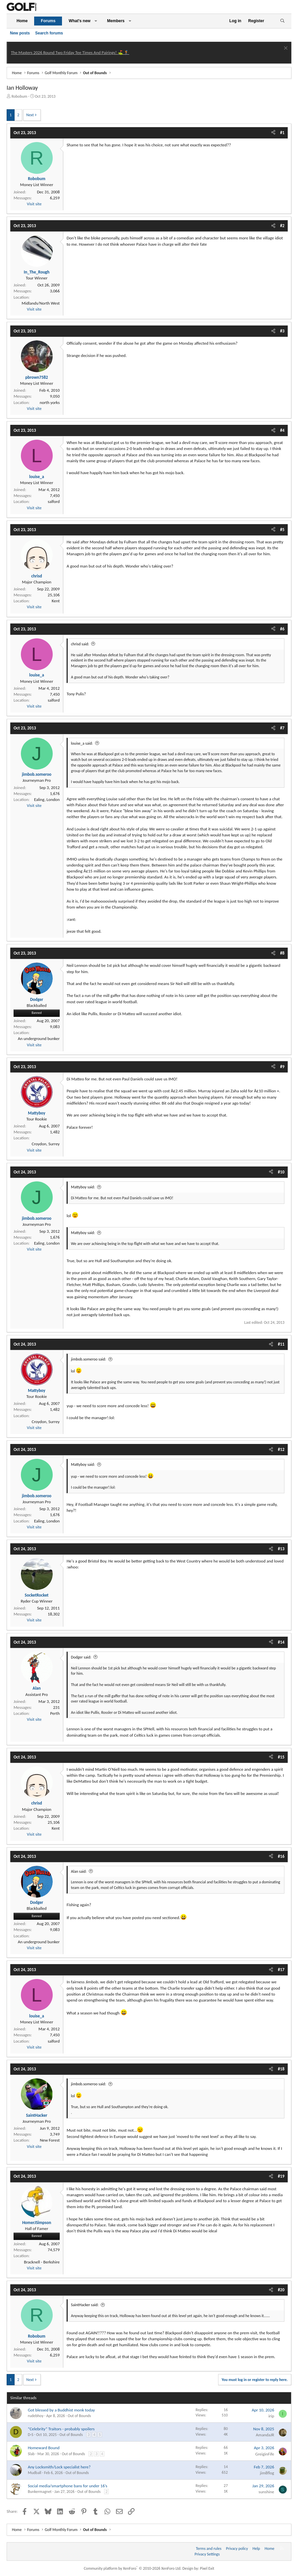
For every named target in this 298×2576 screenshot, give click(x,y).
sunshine (266, 2491)
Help (256, 2548)
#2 (282, 225)
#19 (281, 2176)
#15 (281, 1757)
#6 (282, 628)
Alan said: (79, 1871)
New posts (20, 33)
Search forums (49, 33)
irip (271, 2415)
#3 (282, 330)
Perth (55, 1713)
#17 (281, 1969)
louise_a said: (82, 743)
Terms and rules (208, 2548)
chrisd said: (80, 644)
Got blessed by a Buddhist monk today (61, 2409)
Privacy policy (237, 2548)
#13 (281, 1548)
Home (22, 21)
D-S (30, 2434)
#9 (282, 1066)
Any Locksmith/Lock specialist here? (59, 2466)
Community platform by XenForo (133, 2568)
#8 (282, 953)
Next (30, 115)
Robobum (19, 96)
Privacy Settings (207, 2554)
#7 (282, 727)
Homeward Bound (44, 2447)
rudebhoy (35, 2415)
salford (54, 501)
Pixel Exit (207, 2568)
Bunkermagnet (40, 2491)
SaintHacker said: (84, 2305)
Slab (31, 2454)
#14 (281, 1642)
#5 (282, 529)
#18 (281, 2068)
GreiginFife (264, 2454)
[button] (95, 21)
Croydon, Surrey (46, 1143)
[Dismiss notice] (285, 48)
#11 (281, 1344)
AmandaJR (265, 2434)
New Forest (50, 2140)
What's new (79, 21)
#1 (282, 132)
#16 (281, 1856)
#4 (282, 430)
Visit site (34, 203)
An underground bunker (39, 1038)
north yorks (50, 402)
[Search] (282, 21)
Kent (56, 600)
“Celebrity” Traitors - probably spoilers (61, 2428)
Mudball (34, 2472)
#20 (281, 2289)
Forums (48, 21)
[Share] (273, 133)
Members (116, 21)
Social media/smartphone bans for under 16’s (67, 2485)
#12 (281, 1449)
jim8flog (267, 2472)
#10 (281, 1171)
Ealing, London (47, 799)
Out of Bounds (79, 2415)
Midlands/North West (41, 303)
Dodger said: (81, 1657)
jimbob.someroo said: (88, 1359)
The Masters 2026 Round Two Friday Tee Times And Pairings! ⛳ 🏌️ (70, 52)
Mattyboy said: (83, 1187)
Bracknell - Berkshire (42, 2261)
